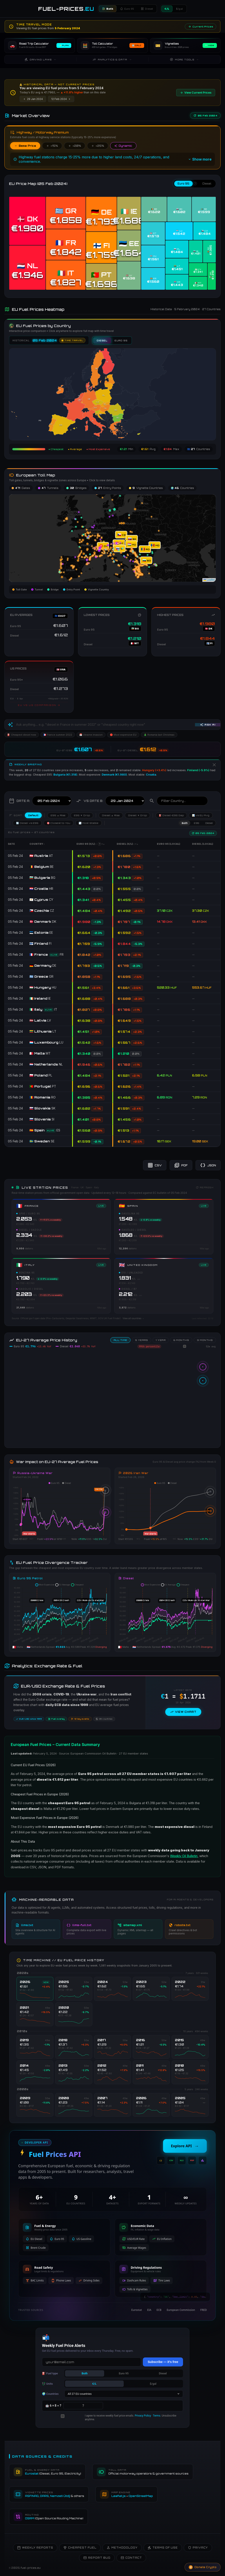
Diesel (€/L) (126, 843)
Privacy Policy (143, 2415)
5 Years (141, 1340)
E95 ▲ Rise (58, 815)
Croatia (41, 888)
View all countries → (133, 1318)
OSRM (29, 2518)
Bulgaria (42, 877)
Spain (39, 1130)
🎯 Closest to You (58, 823)
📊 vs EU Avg (200, 815)
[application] (112, 240)
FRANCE (32, 1205)
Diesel (147, 8)
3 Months (205, 1340)
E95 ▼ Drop (82, 815)
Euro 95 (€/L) (88, 844)
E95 (196, 823)
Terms (156, 2415)
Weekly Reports (35, 2547)
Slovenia (42, 1119)
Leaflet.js (118, 2496)
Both (107, 8)
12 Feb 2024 (61, 99)
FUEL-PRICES (66, 8)
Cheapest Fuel (79, 2547)
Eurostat (31, 2473)
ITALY (30, 1264)
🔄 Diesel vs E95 (27, 823)
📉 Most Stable (88, 823)
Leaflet (209, 579)
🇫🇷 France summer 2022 (57, 734)
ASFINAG (32, 2496)
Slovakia (42, 1108)
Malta (39, 1053)
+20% (74, 145)
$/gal (179, 8)
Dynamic (123, 145)
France (41, 954)
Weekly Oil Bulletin (184, 1856)
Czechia (41, 910)
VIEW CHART (183, 1712)
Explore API (185, 2146)
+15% (52, 145)
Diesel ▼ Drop (137, 815)
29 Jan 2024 (33, 99)
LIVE (54, 955)
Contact (131, 2558)
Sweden (42, 1141)
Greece (41, 976)
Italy (38, 1009)
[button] (133, 561)
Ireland (40, 998)
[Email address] (91, 2361)
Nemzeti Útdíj (60, 2496)
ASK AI (208, 724)
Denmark (42, 921)
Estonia (41, 932)
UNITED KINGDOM (142, 1264)
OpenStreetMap (141, 2496)
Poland (41, 1075)
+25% (97, 145)
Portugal (42, 1086)
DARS (44, 2496)
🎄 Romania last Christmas (159, 734)
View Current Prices (195, 92)
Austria (41, 855)
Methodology (122, 2547)
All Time (120, 1340)
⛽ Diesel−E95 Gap (171, 815)
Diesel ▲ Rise (111, 815)
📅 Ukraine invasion (91, 734)
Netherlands (46, 1064)
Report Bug (97, 2558)
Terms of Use (163, 2547)
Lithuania (43, 1031)
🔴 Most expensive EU (123, 734)
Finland (41, 943)
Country (37, 843)
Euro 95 (127, 8)
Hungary (42, 987)
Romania (42, 1097)
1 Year (160, 1340)
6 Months (181, 1340)
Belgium (41, 866)
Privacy (198, 2547)
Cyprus (41, 899)
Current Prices (200, 26)
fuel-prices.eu (31, 2568)
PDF (181, 1165)
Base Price (25, 145)
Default (33, 815)
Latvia (40, 1020)
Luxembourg (46, 1042)
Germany (42, 965)
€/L (167, 8)
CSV (155, 1165)
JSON (208, 1165)
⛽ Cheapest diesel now (21, 734)
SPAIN (132, 1205)
